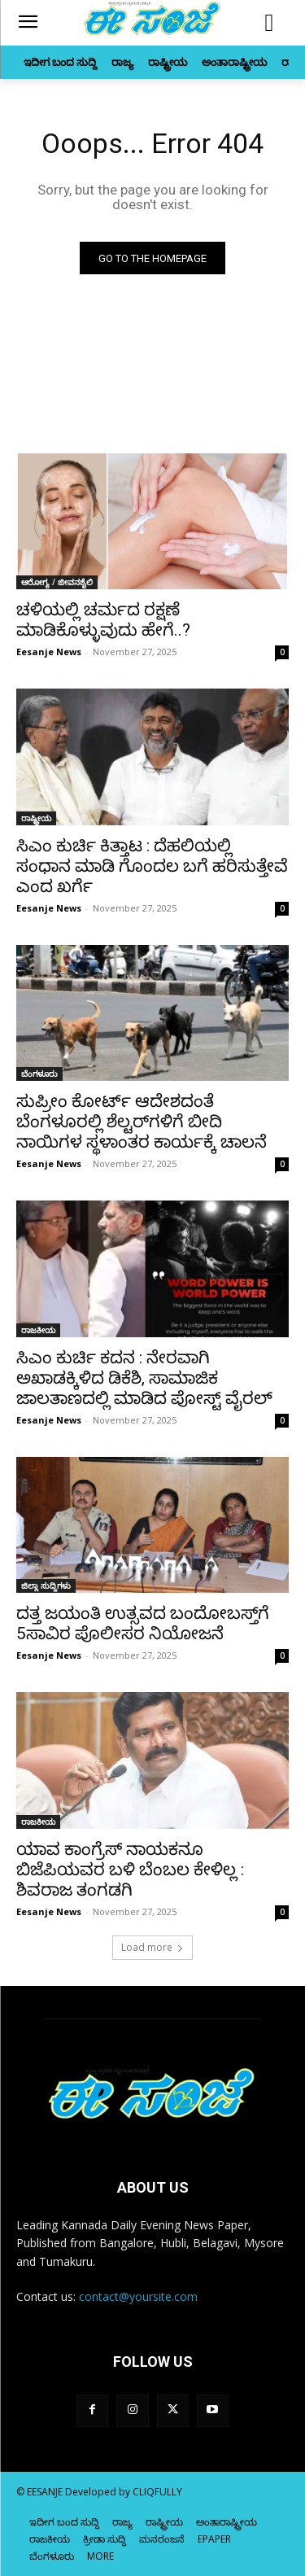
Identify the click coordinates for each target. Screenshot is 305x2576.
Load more (152, 1947)
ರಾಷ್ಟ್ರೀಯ (36, 818)
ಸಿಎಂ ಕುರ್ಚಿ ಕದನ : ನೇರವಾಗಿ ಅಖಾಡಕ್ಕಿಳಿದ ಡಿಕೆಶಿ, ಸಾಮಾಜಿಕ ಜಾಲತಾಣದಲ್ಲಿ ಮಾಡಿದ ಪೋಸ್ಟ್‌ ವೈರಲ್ (144, 1378)
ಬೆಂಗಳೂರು (39, 1073)
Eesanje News (48, 651)
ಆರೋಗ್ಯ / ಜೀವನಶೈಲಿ (57, 582)
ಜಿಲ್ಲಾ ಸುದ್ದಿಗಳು (46, 1585)
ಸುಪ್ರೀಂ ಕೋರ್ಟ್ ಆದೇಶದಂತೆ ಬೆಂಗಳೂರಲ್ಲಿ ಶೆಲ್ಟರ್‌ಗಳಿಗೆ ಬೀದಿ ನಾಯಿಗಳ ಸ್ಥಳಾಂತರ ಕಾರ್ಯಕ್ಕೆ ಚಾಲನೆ (141, 1121)
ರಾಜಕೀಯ (38, 1330)
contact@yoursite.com (138, 2296)
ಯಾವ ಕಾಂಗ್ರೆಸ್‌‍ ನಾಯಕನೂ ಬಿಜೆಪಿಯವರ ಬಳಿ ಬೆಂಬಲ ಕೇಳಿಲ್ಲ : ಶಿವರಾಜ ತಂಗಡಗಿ (130, 1869)
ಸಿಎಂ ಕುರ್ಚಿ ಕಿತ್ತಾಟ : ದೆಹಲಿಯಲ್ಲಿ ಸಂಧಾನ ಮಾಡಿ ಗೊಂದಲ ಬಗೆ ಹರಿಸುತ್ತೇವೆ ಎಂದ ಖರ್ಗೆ (152, 866)
